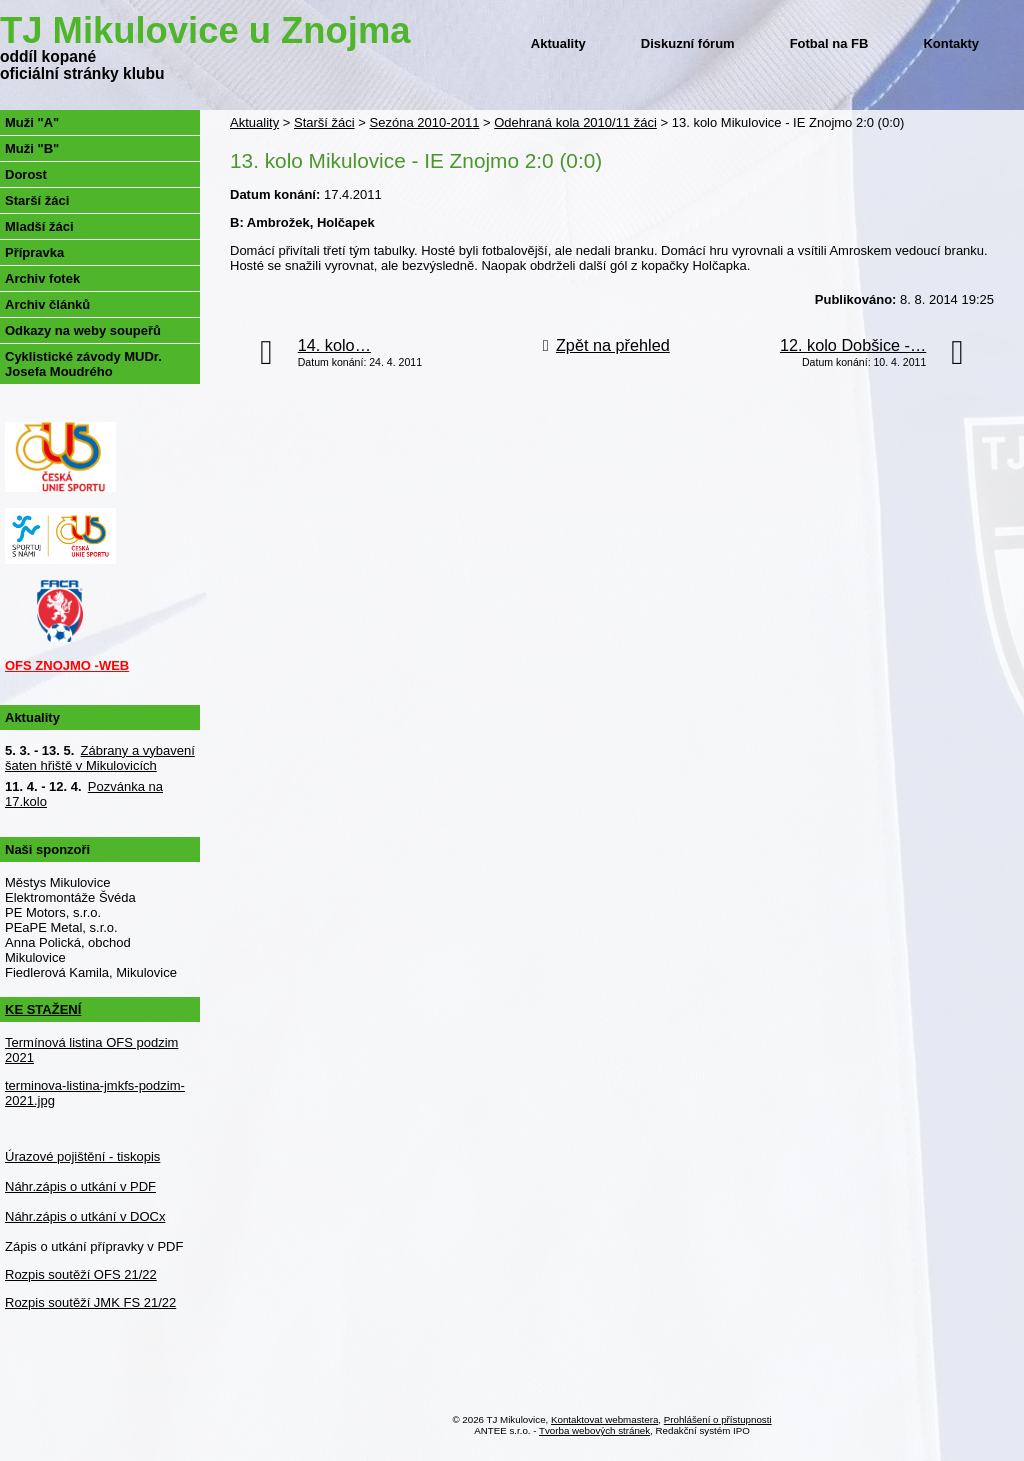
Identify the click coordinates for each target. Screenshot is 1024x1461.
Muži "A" (32, 122)
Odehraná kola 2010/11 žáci (575, 122)
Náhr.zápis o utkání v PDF (80, 1186)
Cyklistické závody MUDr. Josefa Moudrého (83, 364)
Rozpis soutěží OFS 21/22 (81, 1274)
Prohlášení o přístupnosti (718, 1419)
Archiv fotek (42, 278)
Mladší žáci (39, 226)
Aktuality (558, 43)
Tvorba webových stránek (594, 1430)
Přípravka (34, 252)
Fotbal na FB (829, 43)
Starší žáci (324, 122)
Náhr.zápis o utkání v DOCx (85, 1216)
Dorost (26, 174)
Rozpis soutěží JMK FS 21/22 (90, 1302)
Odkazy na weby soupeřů (83, 330)
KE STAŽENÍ (43, 1009)
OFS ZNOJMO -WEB (67, 665)
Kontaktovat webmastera (604, 1419)
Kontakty (951, 43)
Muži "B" (32, 148)
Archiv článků (47, 304)
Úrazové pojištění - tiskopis (82, 1156)
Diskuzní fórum (688, 43)
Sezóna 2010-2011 (425, 122)
